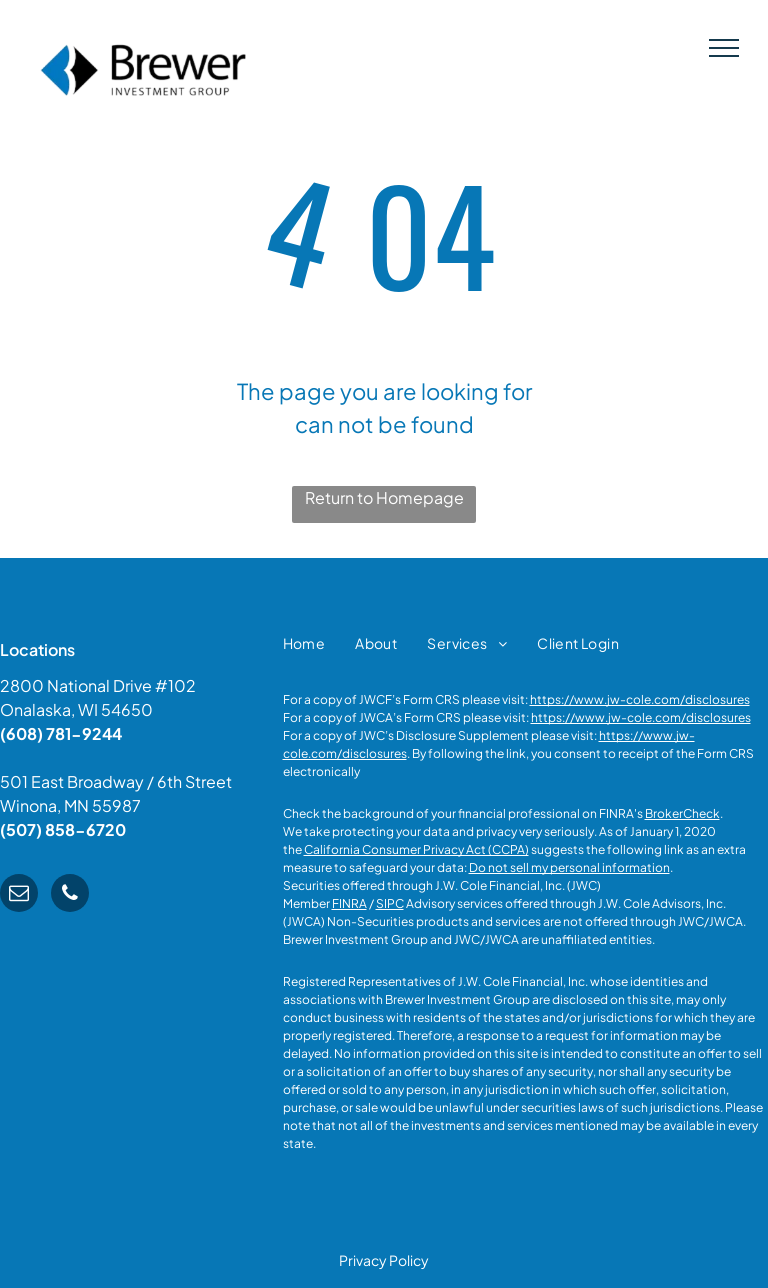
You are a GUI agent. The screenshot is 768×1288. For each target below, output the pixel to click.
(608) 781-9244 (61, 733)
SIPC (390, 903)
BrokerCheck (682, 813)
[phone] (70, 895)
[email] (19, 895)
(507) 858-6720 (63, 829)
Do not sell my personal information (569, 867)
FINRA (349, 903)
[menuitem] (304, 643)
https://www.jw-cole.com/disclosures (640, 699)
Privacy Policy (384, 1260)
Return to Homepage (384, 497)
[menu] (724, 48)
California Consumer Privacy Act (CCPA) (416, 849)
